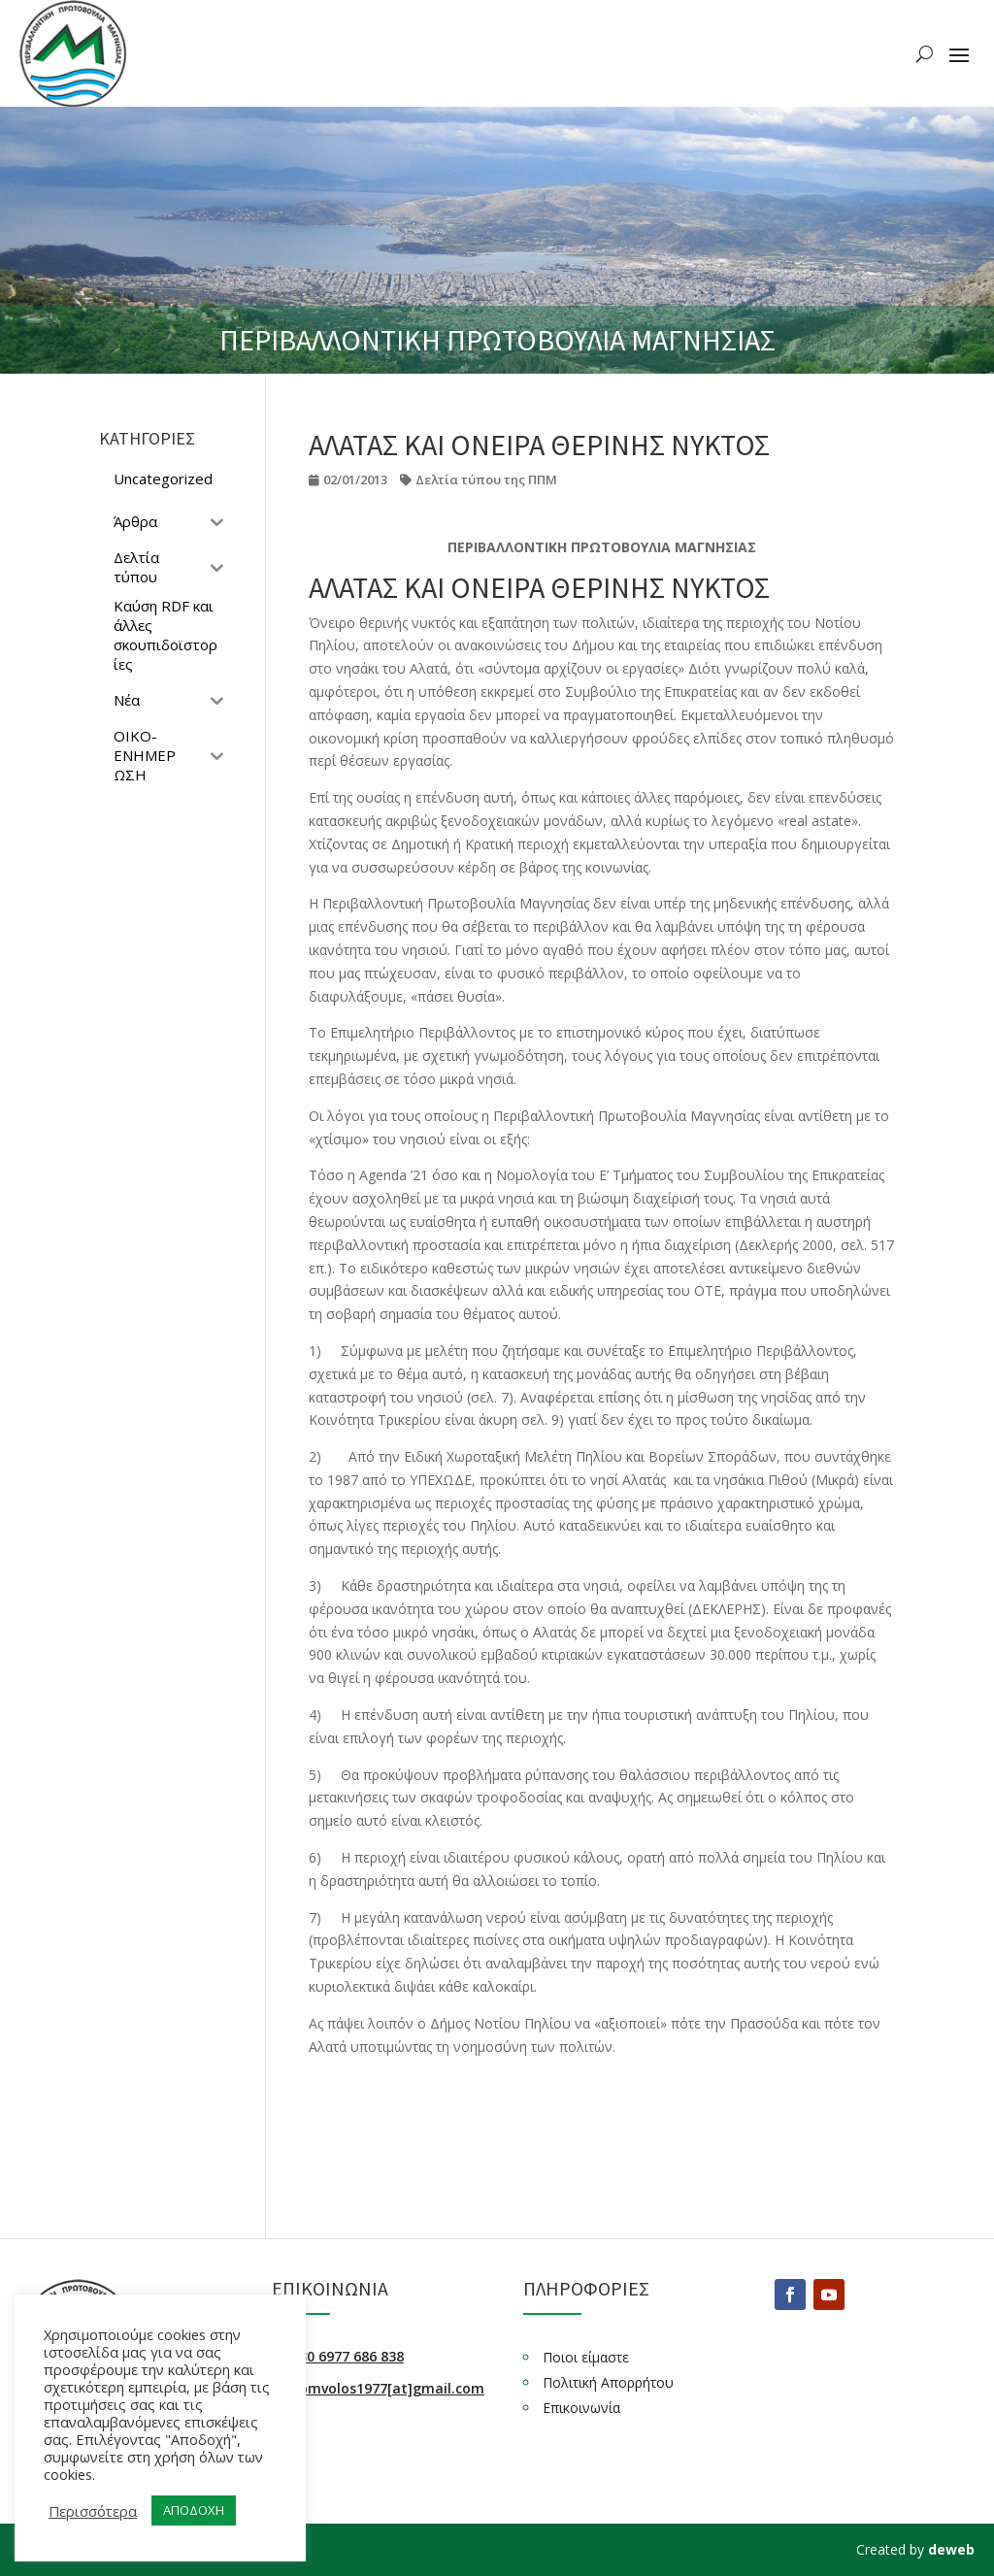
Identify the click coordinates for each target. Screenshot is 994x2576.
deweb (951, 2549)
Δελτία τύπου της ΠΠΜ (486, 479)
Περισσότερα (93, 2511)
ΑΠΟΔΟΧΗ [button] (193, 2510)
